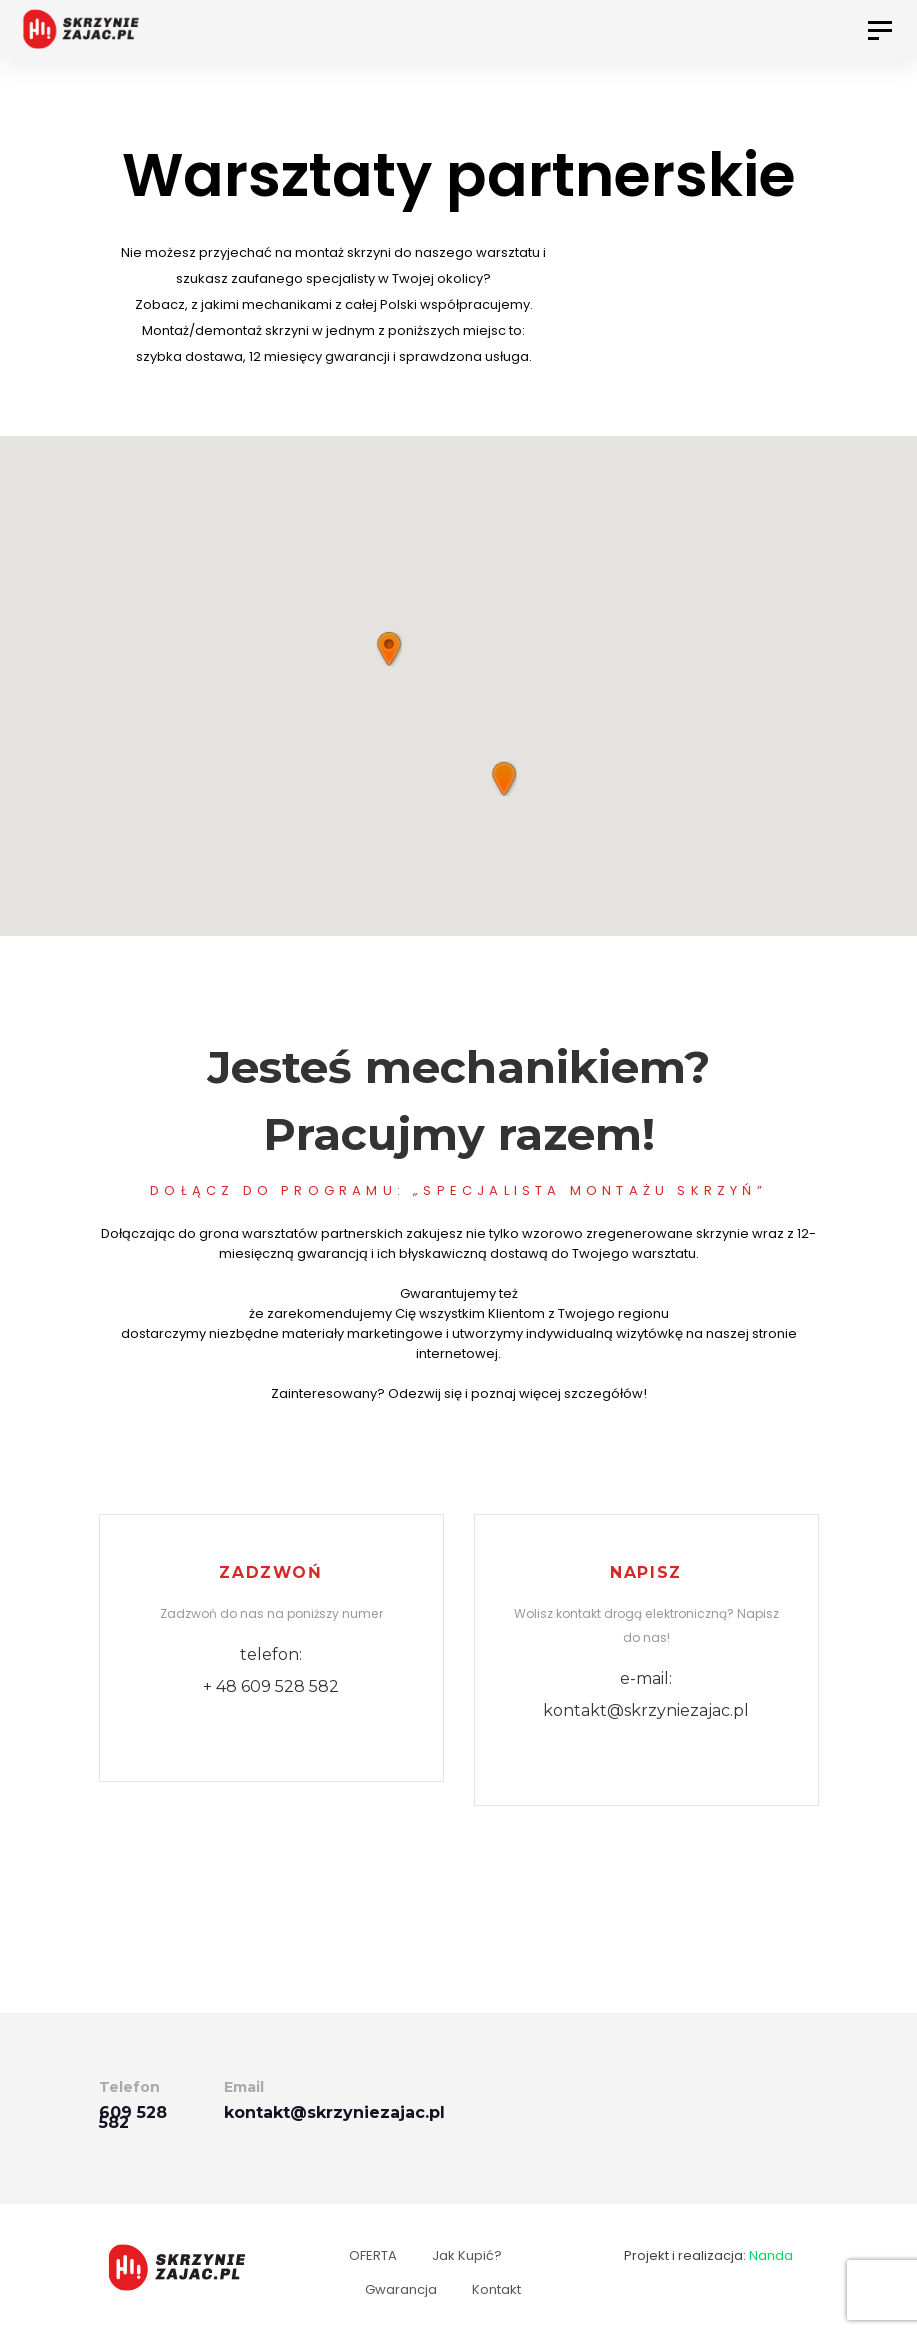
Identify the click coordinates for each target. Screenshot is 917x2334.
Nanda (771, 2255)
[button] (504, 779)
